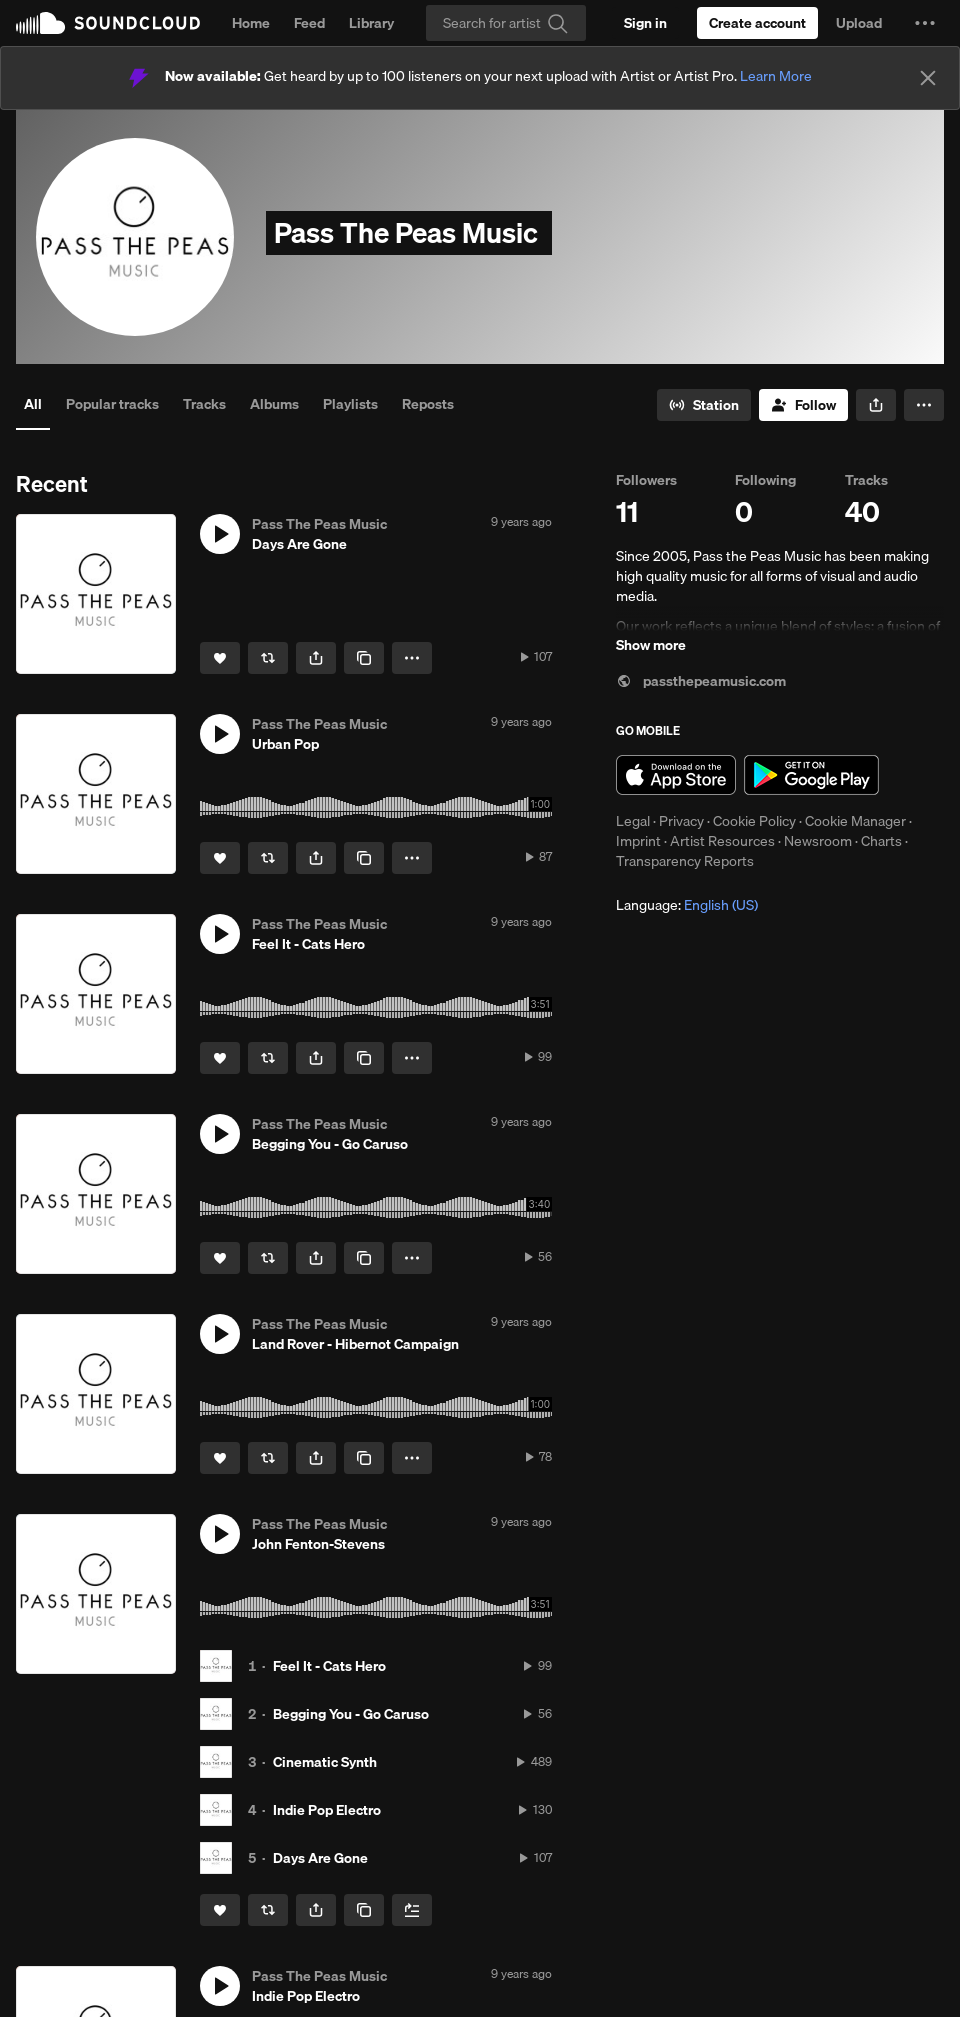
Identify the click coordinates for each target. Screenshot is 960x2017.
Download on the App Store (676, 775)
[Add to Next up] (412, 1910)
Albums (274, 404)
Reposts (428, 404)
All (33, 404)
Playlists (350, 404)
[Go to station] (704, 405)
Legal (633, 821)
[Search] (506, 23)
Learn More (776, 76)
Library (371, 23)
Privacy (681, 821)
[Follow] (803, 405)
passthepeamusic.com (701, 681)
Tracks (204, 404)
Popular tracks (112, 404)
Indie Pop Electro (327, 1810)
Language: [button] (687, 905)
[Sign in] (645, 23)
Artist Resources (722, 841)
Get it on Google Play (811, 775)
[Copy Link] (364, 658)
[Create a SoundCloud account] (757, 23)
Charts (881, 841)
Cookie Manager (855, 821)
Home (251, 23)
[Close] (928, 78)
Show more (651, 645)
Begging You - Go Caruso (351, 1714)
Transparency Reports (685, 861)
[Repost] (268, 658)
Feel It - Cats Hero (329, 1666)
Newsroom (818, 841)
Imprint (638, 841)
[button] (925, 23)
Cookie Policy (754, 821)
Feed (309, 23)
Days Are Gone (320, 1858)
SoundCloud (108, 23)
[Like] (220, 658)
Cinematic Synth (325, 1762)
